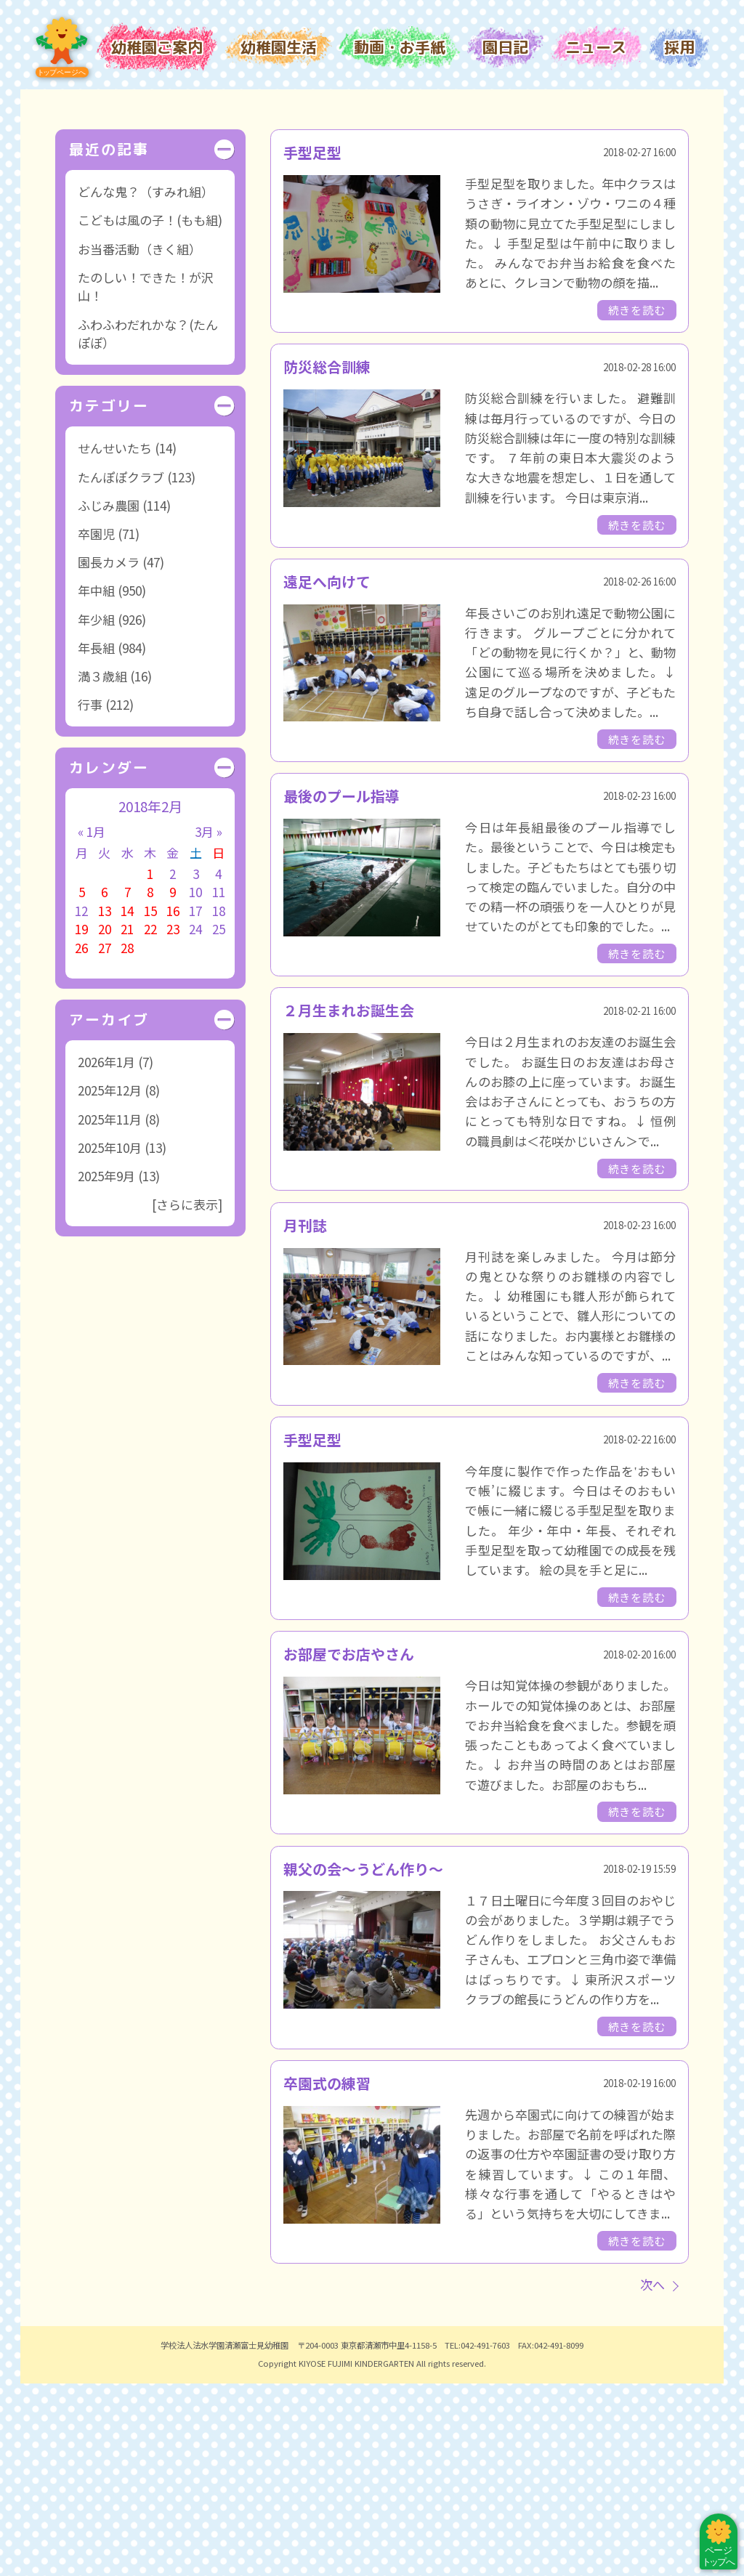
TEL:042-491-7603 (477, 2537)
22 (150, 1122)
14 (127, 1103)
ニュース (595, 47)
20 (104, 1122)
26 (81, 1140)
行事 (90, 897)
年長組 (96, 840)
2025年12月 (110, 1282)
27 (104, 1140)
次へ (652, 2477)
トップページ (61, 47)
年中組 (96, 783)
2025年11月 (110, 1312)
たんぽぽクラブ (121, 669)
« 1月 (91, 1024)
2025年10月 (110, 1340)
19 (81, 1122)
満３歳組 (102, 868)
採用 (679, 47)
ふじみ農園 (109, 698)
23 (172, 1122)
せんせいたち (115, 640)
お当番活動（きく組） (139, 441)
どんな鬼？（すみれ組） (146, 384)
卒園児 (96, 726)
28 (127, 1140)
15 (150, 1103)
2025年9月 (106, 1368)
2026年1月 (106, 1254)
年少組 (96, 812)
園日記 (505, 47)
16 (172, 1103)
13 (104, 1103)
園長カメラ (109, 754)
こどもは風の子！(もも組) (150, 413)
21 (127, 1122)
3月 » (208, 1024)
